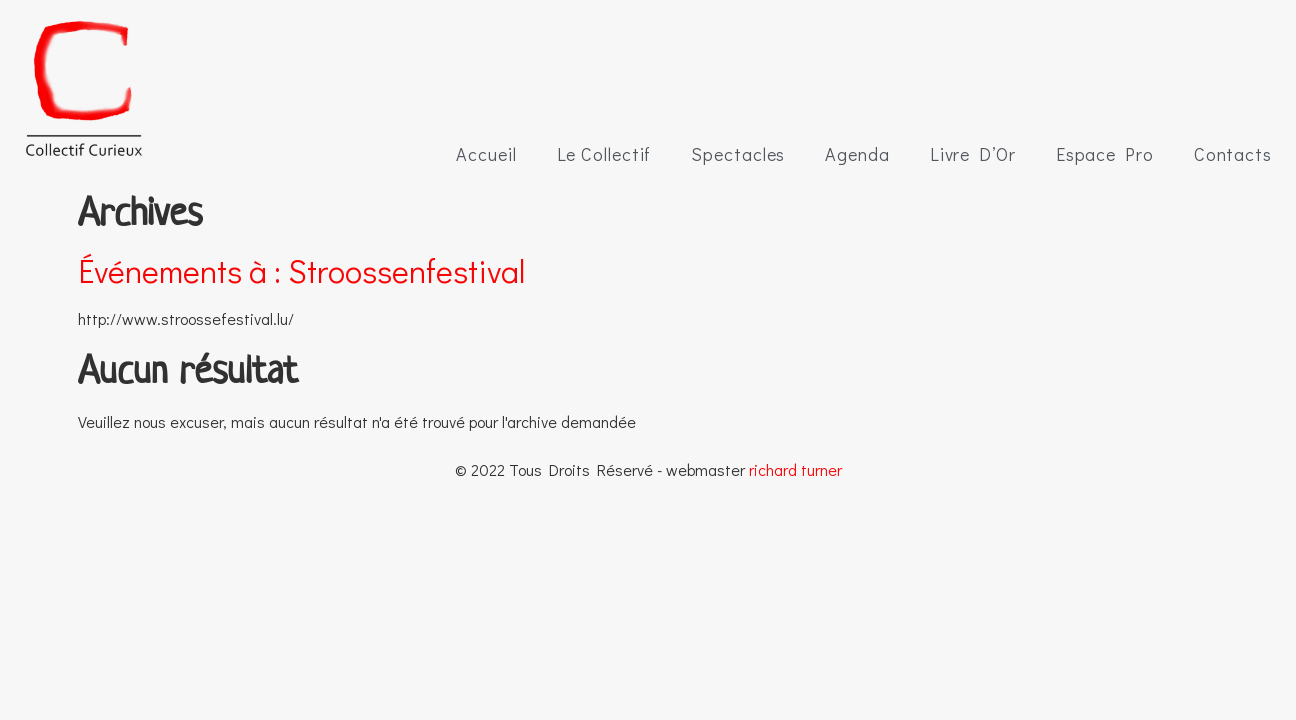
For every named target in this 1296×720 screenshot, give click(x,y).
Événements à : (301, 270)
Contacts (1233, 154)
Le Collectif (604, 154)
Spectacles (738, 154)
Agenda (857, 154)
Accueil (486, 154)
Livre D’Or (973, 154)
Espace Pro (1105, 154)
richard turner (795, 469)
